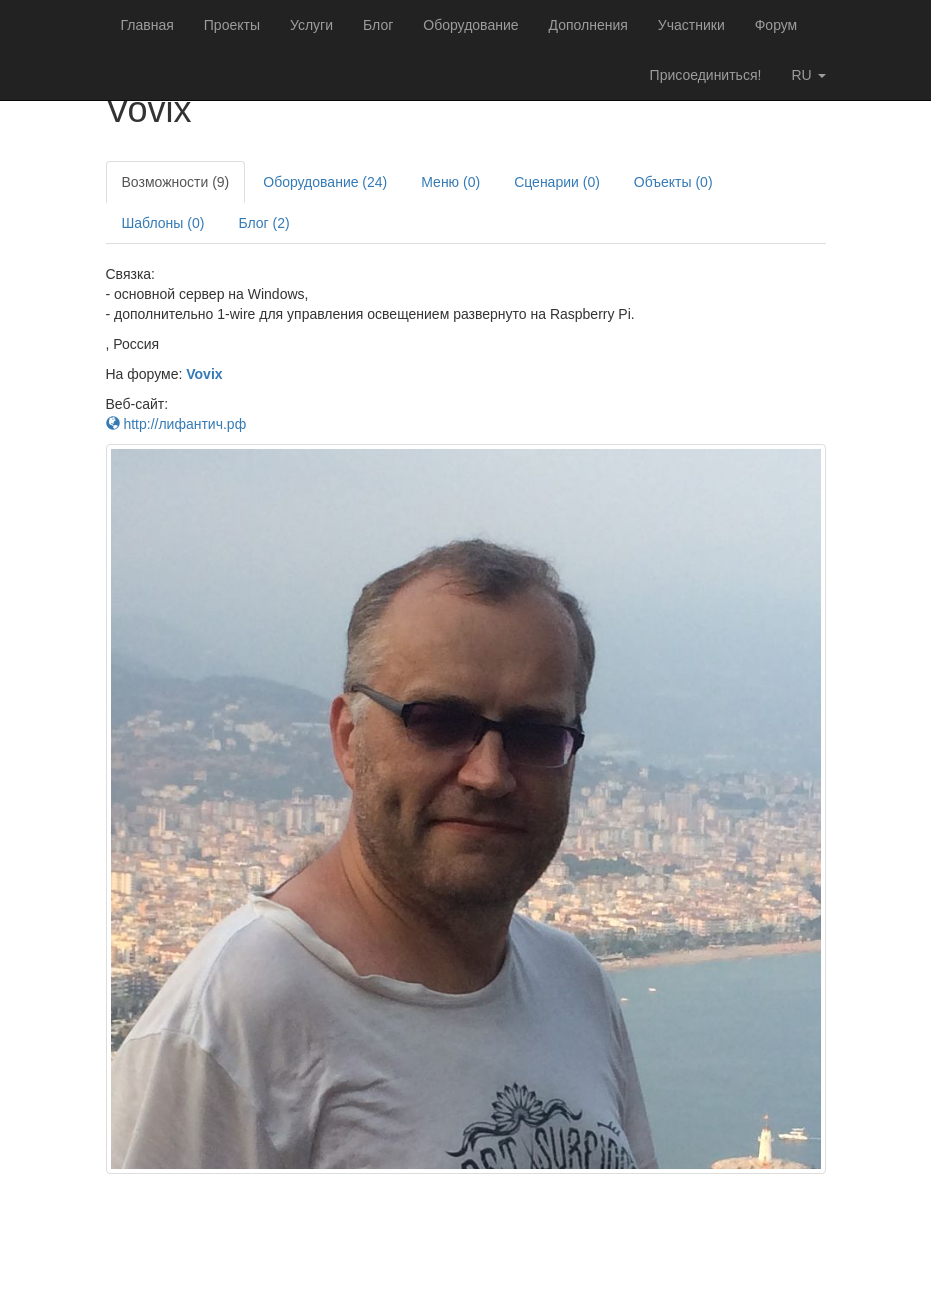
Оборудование (470, 25)
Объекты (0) (673, 182)
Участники (691, 25)
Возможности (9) (176, 182)
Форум (776, 25)
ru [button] (808, 75)
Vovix (204, 374)
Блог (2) (263, 223)
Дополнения (588, 25)
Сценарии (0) (557, 182)
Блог (378, 25)
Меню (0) (450, 182)
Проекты (232, 25)
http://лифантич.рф (176, 424)
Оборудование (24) (325, 182)
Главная (147, 25)
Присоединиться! (706, 75)
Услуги (311, 25)
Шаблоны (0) (163, 223)
